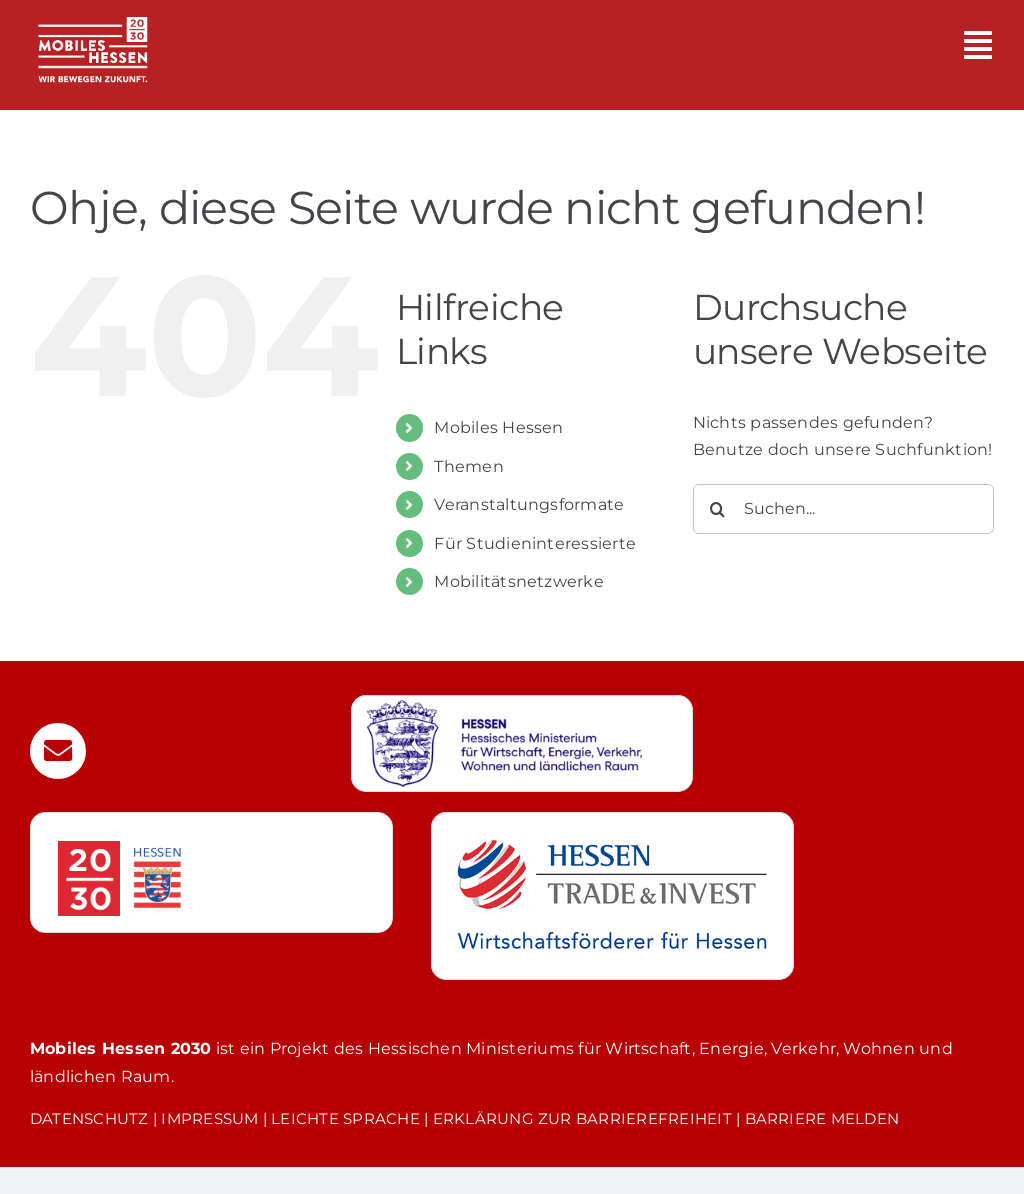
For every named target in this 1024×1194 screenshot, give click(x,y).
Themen (468, 466)
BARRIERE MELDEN (822, 1118)
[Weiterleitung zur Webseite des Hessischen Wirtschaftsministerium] (522, 744)
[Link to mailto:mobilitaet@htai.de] (58, 751)
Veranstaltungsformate (529, 504)
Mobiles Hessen (498, 427)
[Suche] (718, 509)
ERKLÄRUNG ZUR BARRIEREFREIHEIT (582, 1118)
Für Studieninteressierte (535, 543)
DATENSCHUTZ (89, 1118)
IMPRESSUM (209, 1118)
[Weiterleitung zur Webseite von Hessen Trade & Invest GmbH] (612, 896)
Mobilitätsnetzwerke (519, 581)
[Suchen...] (843, 509)
